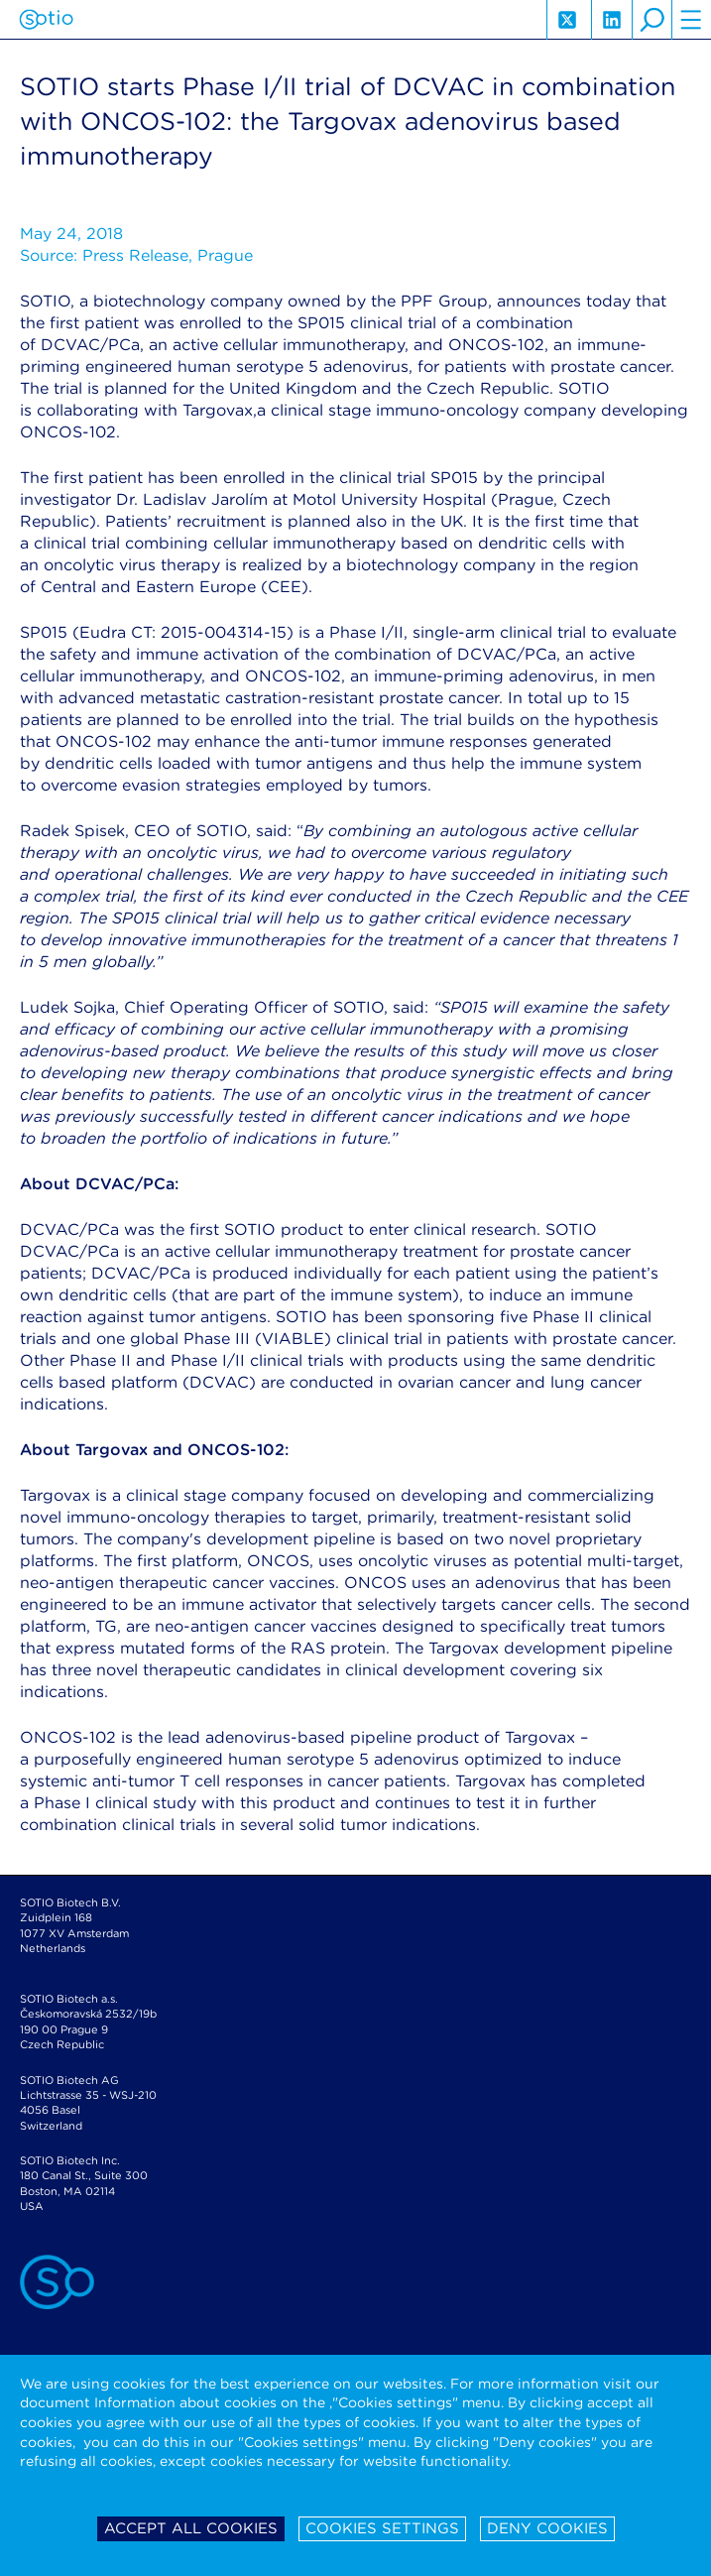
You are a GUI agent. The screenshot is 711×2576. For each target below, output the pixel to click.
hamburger (691, 20)
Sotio (46, 20)
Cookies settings (382, 2528)
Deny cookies (547, 2528)
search (651, 20)
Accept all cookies (191, 2528)
